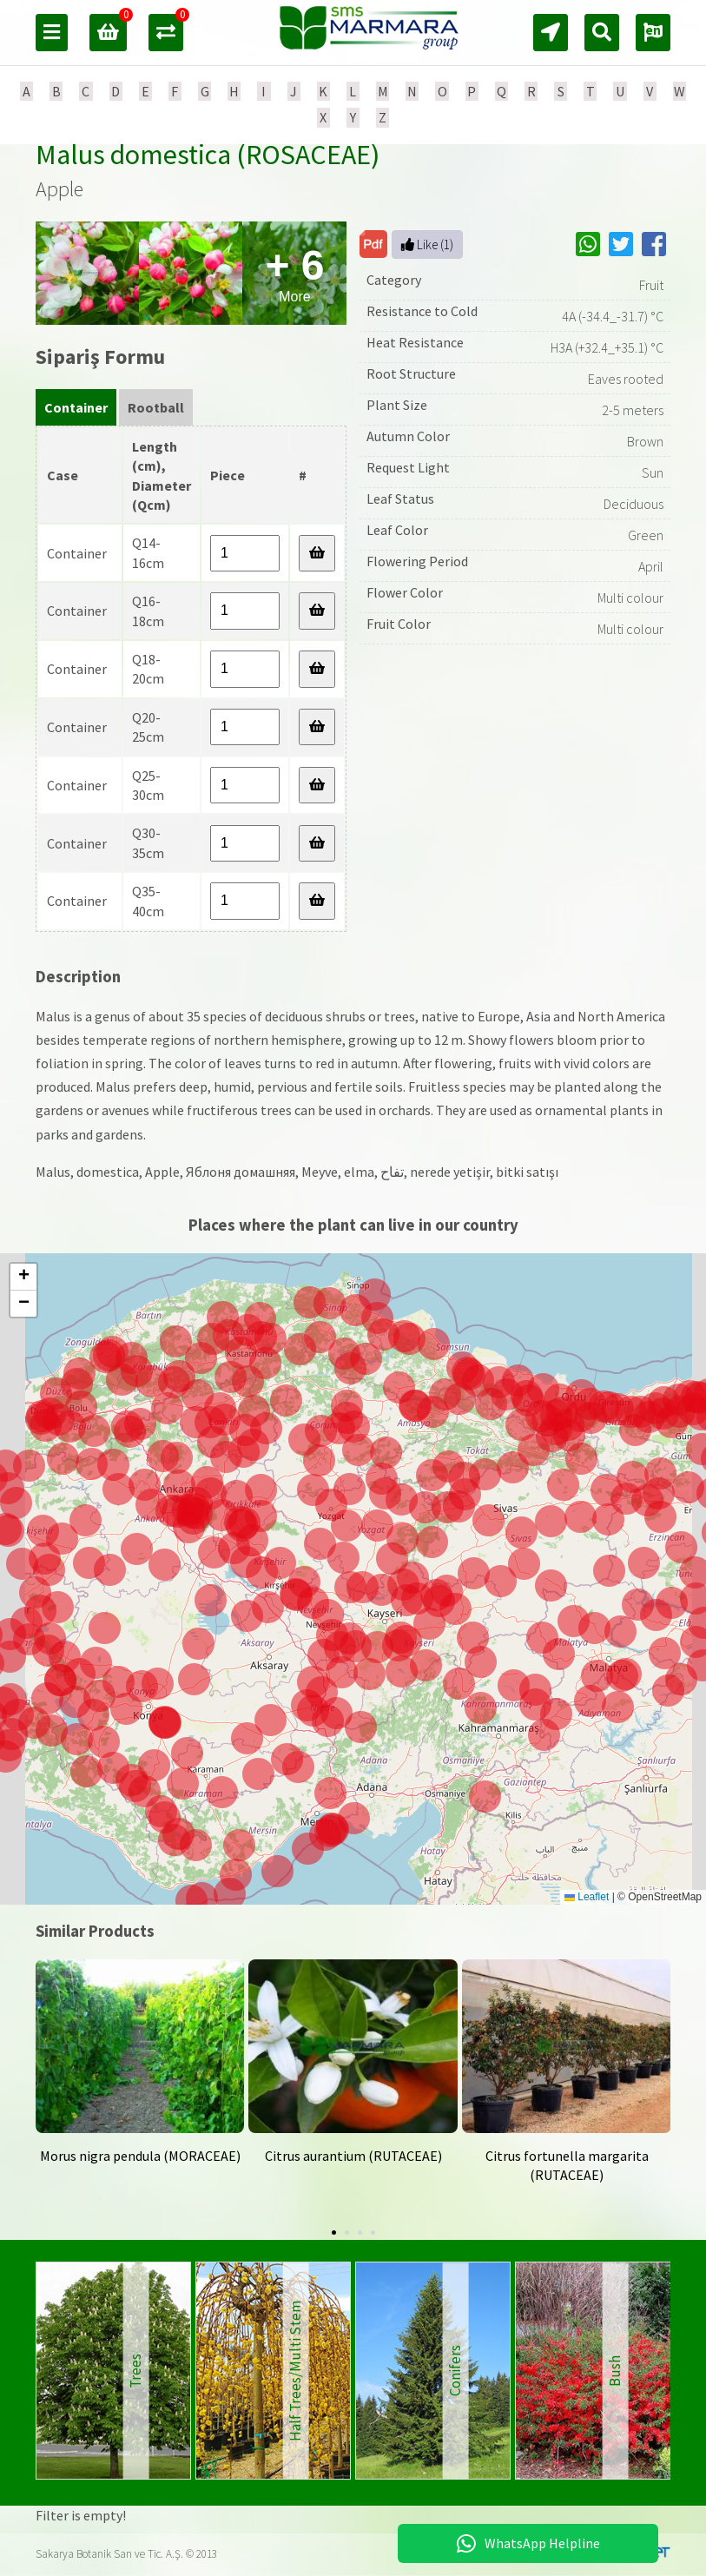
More (294, 273)
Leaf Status (400, 498)
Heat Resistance (415, 342)
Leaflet (586, 1897)
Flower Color (404, 592)
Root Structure (411, 373)
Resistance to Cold (422, 311)
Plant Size (396, 404)
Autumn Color (408, 436)
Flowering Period (417, 561)
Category (393, 279)
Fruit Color (398, 623)
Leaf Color (397, 529)
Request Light (408, 467)
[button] (618, 1707)
